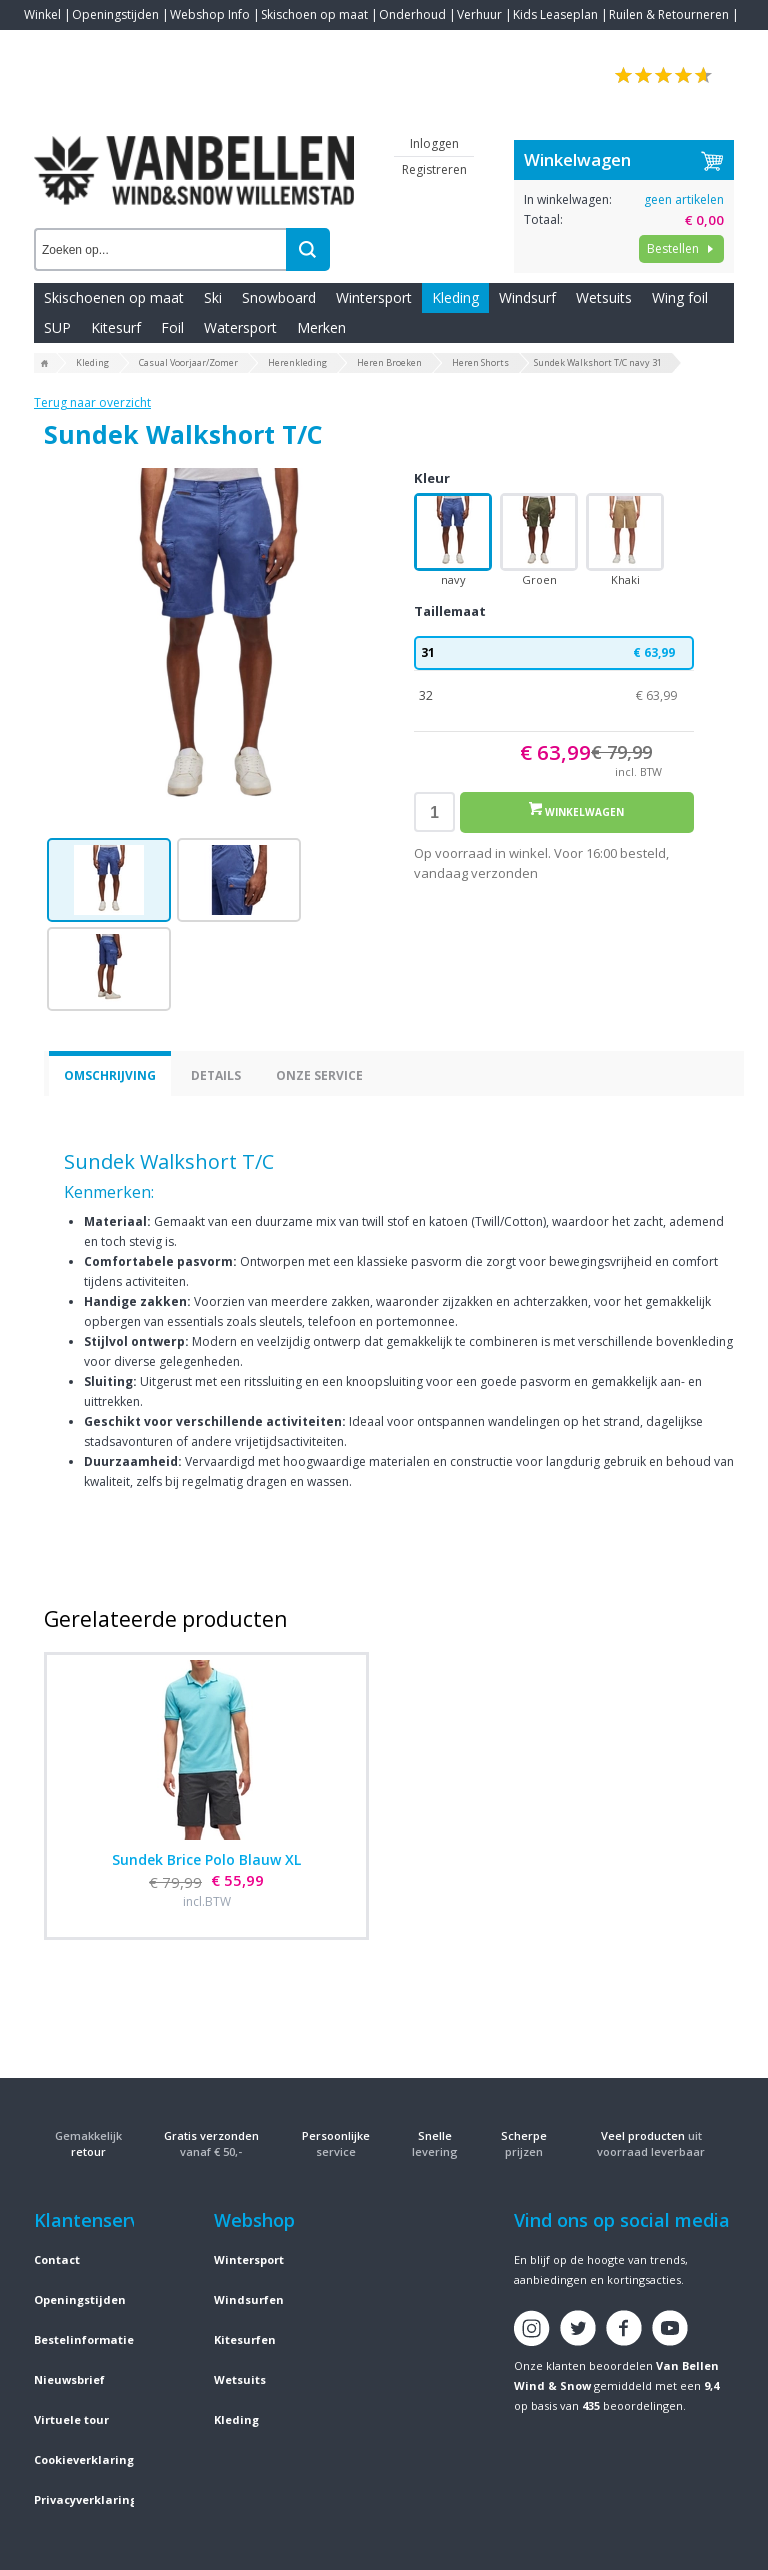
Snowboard (279, 297)
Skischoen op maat (314, 14)
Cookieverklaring (84, 2459)
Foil (172, 327)
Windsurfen (249, 2299)
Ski (213, 297)
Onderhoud (412, 14)
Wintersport (374, 297)
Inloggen (434, 143)
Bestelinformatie (84, 2339)
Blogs (95, 44)
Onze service (319, 1075)
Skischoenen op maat (114, 297)
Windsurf (527, 297)
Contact (46, 44)
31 (554, 653)
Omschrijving (110, 1075)
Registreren (434, 169)
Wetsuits (604, 297)
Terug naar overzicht (92, 402)
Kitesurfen (245, 2339)
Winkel (42, 14)
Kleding (455, 297)
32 (554, 696)
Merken (321, 327)
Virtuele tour (71, 2419)
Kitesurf (116, 327)
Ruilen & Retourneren (669, 14)
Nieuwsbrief (69, 2379)
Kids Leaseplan (555, 14)
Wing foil (680, 297)
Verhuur (479, 14)
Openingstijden (115, 14)
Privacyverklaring (85, 2499)
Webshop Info (210, 14)
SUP (57, 327)
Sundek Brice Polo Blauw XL (206, 1859)
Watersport (240, 327)
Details (216, 1075)
